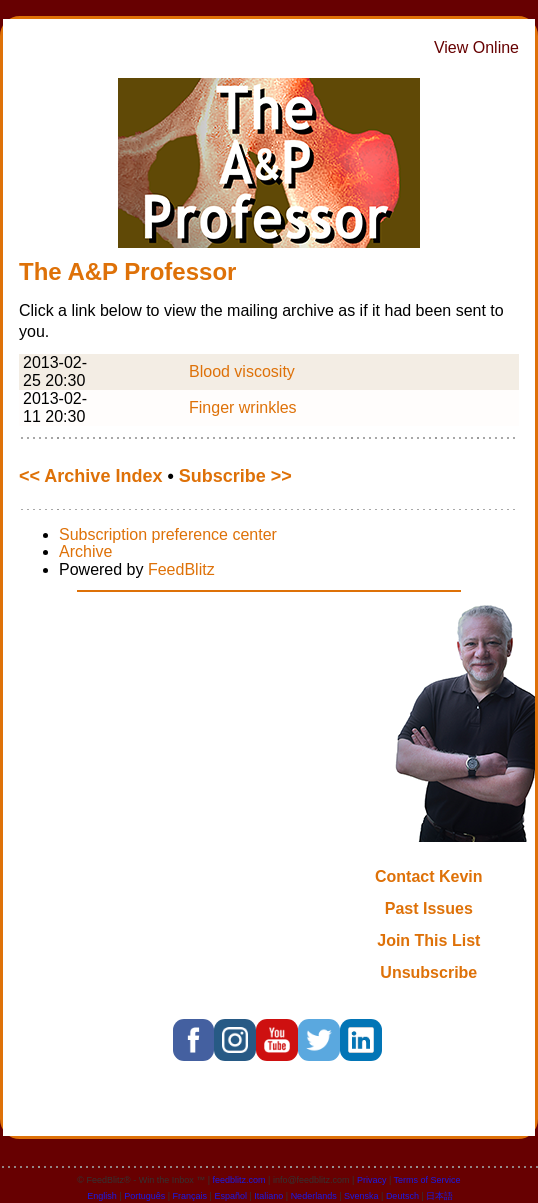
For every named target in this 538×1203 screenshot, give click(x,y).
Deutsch (402, 1196)
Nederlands (314, 1196)
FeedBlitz (181, 569)
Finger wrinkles (243, 407)
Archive (85, 551)
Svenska (361, 1196)
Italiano (268, 1196)
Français (190, 1196)
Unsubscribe (428, 972)
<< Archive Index (90, 476)
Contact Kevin (429, 876)
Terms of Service (427, 1180)
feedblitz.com (239, 1180)
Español (230, 1196)
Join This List (428, 940)
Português (144, 1196)
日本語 (439, 1196)
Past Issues (429, 908)
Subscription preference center (168, 534)
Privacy (372, 1180)
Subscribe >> (235, 476)
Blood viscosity (242, 371)
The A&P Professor (127, 271)
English (102, 1196)
